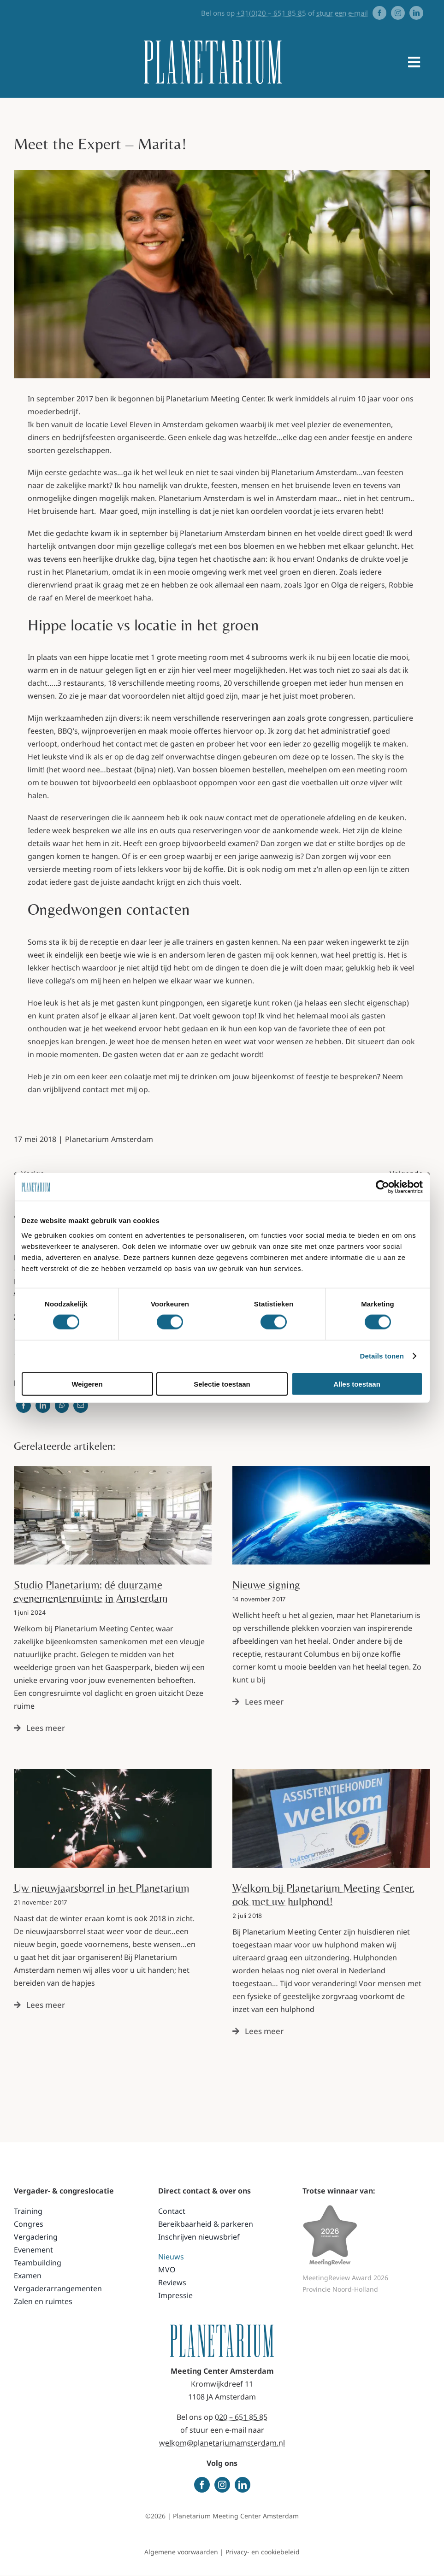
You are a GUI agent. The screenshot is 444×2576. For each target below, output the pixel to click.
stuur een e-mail (342, 13)
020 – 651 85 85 (241, 2417)
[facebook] (379, 13)
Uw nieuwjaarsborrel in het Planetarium (101, 1888)
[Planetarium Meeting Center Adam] (331, 1469)
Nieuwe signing (266, 1584)
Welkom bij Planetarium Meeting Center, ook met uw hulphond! (323, 1894)
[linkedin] (416, 13)
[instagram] (398, 13)
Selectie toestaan (222, 1384)
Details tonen (382, 1356)
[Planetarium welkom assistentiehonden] (331, 1773)
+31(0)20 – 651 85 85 (271, 13)
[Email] (80, 1405)
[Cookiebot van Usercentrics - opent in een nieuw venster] (382, 1187)
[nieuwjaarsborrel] (113, 1773)
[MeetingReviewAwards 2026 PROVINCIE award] (330, 2208)
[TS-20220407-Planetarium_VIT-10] (113, 1469)
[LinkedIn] (43, 1405)
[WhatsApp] (62, 1405)
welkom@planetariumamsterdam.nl (222, 2443)
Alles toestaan (356, 1384)
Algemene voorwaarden (181, 2551)
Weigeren (86, 1384)
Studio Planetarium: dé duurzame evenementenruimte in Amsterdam (91, 1591)
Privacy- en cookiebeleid (262, 2551)
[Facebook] (23, 1405)
